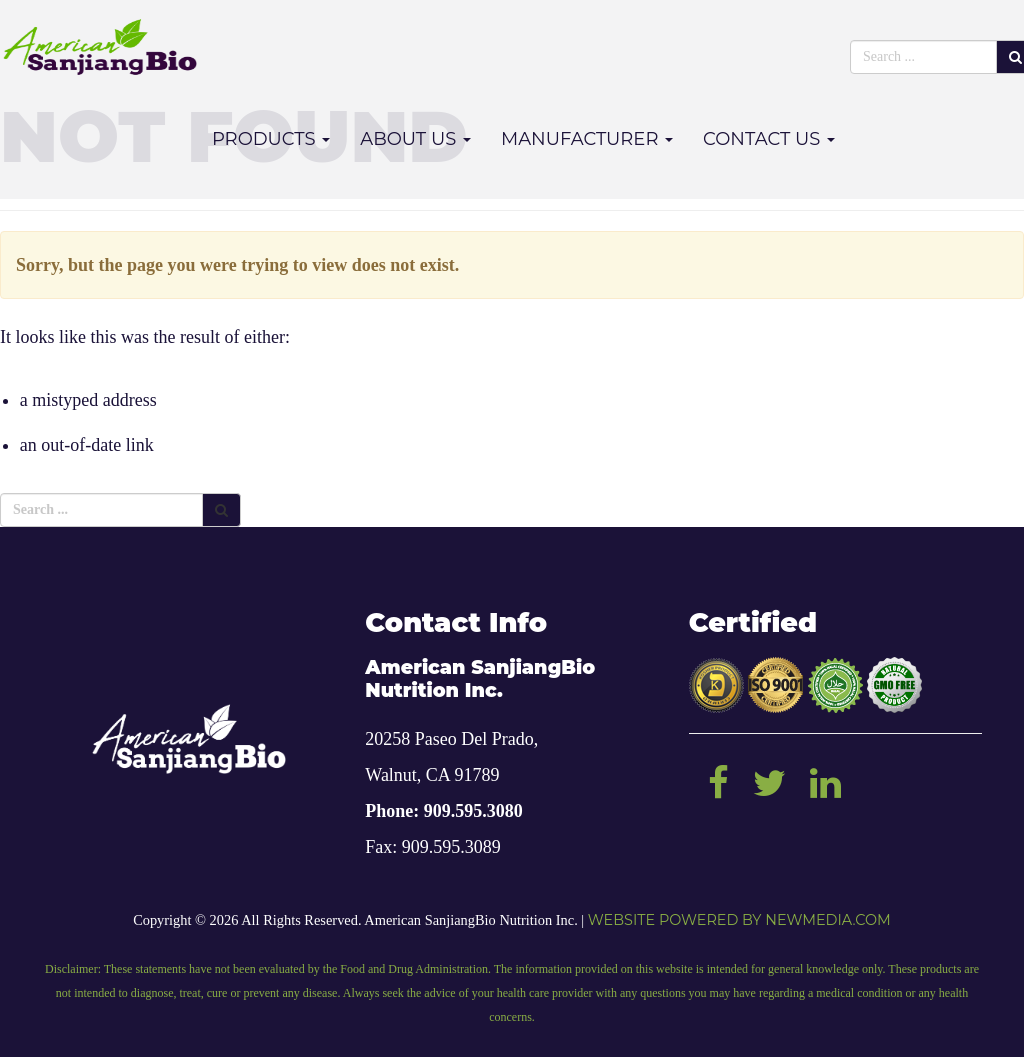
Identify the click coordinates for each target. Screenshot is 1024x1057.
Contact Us (769, 139)
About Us (415, 139)
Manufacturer (587, 139)
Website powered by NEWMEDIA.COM (739, 920)
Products (271, 139)
